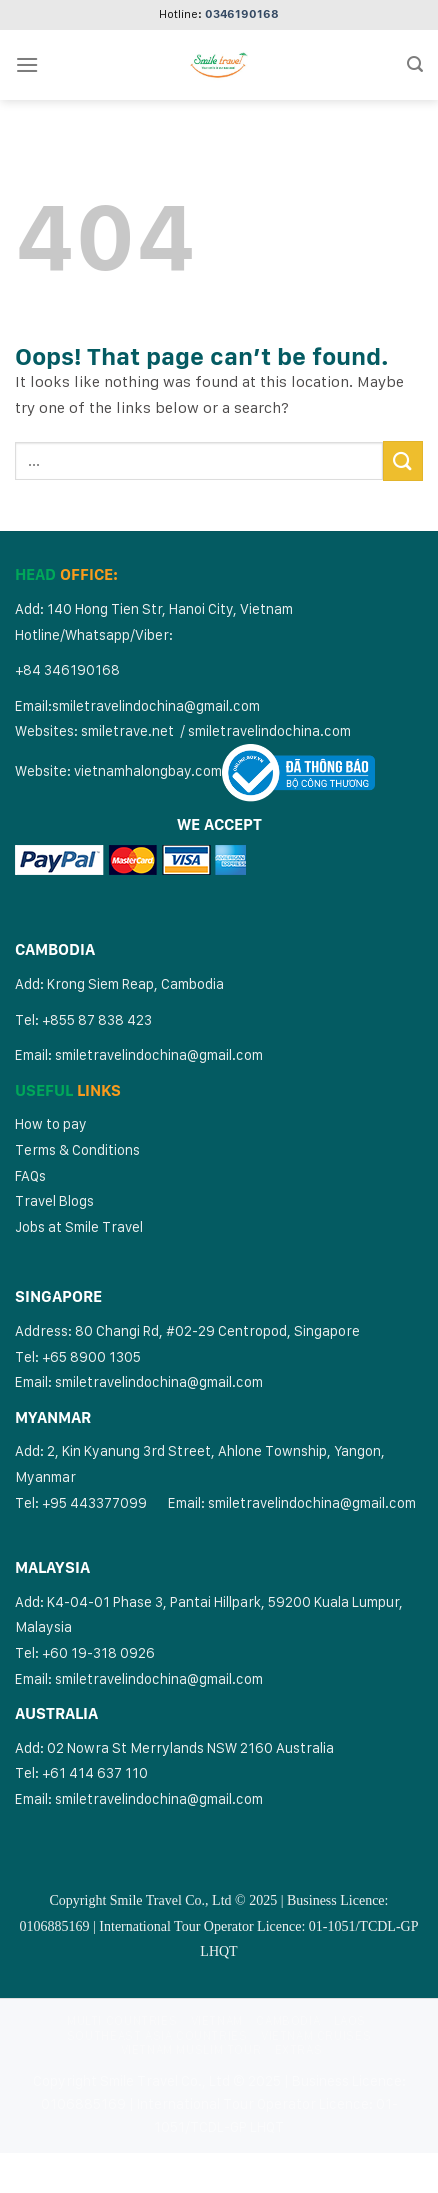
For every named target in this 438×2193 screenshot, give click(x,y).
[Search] (415, 64)
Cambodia (288, 2020)
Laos (350, 2020)
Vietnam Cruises (316, 2035)
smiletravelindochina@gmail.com (156, 705)
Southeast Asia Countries (157, 2035)
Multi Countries (122, 2020)
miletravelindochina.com (273, 730)
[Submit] (403, 460)
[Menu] (27, 64)
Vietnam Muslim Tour (191, 2049)
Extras (299, 2049)
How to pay (51, 1123)
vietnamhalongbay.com (148, 770)
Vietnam (217, 2020)
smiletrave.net (129, 730)
